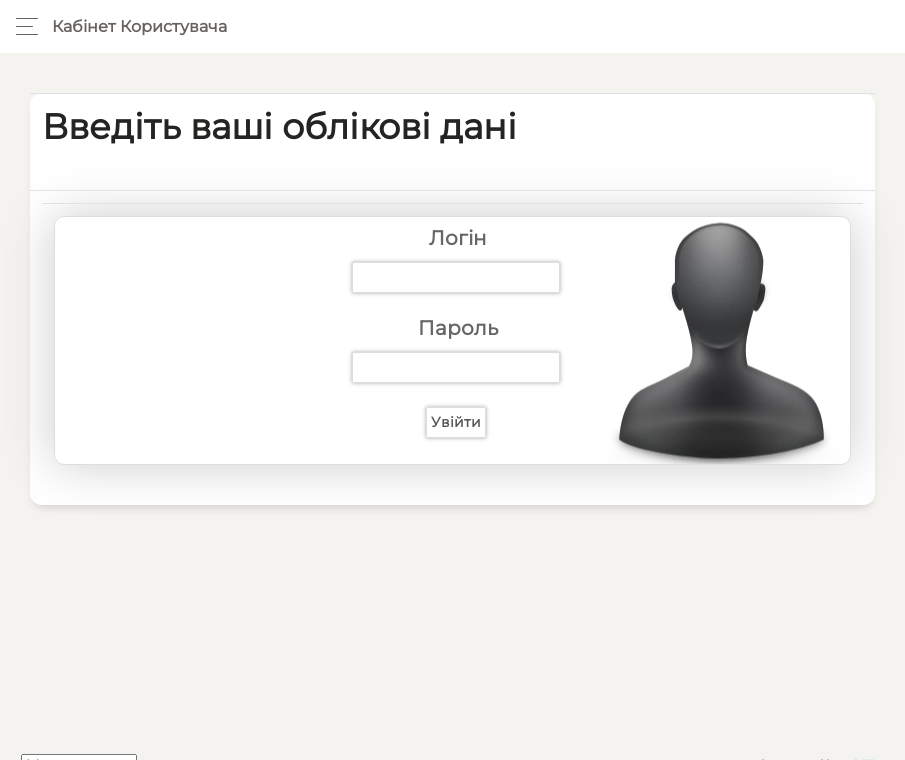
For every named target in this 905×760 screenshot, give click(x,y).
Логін (458, 238)
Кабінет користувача (139, 26)
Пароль (458, 328)
